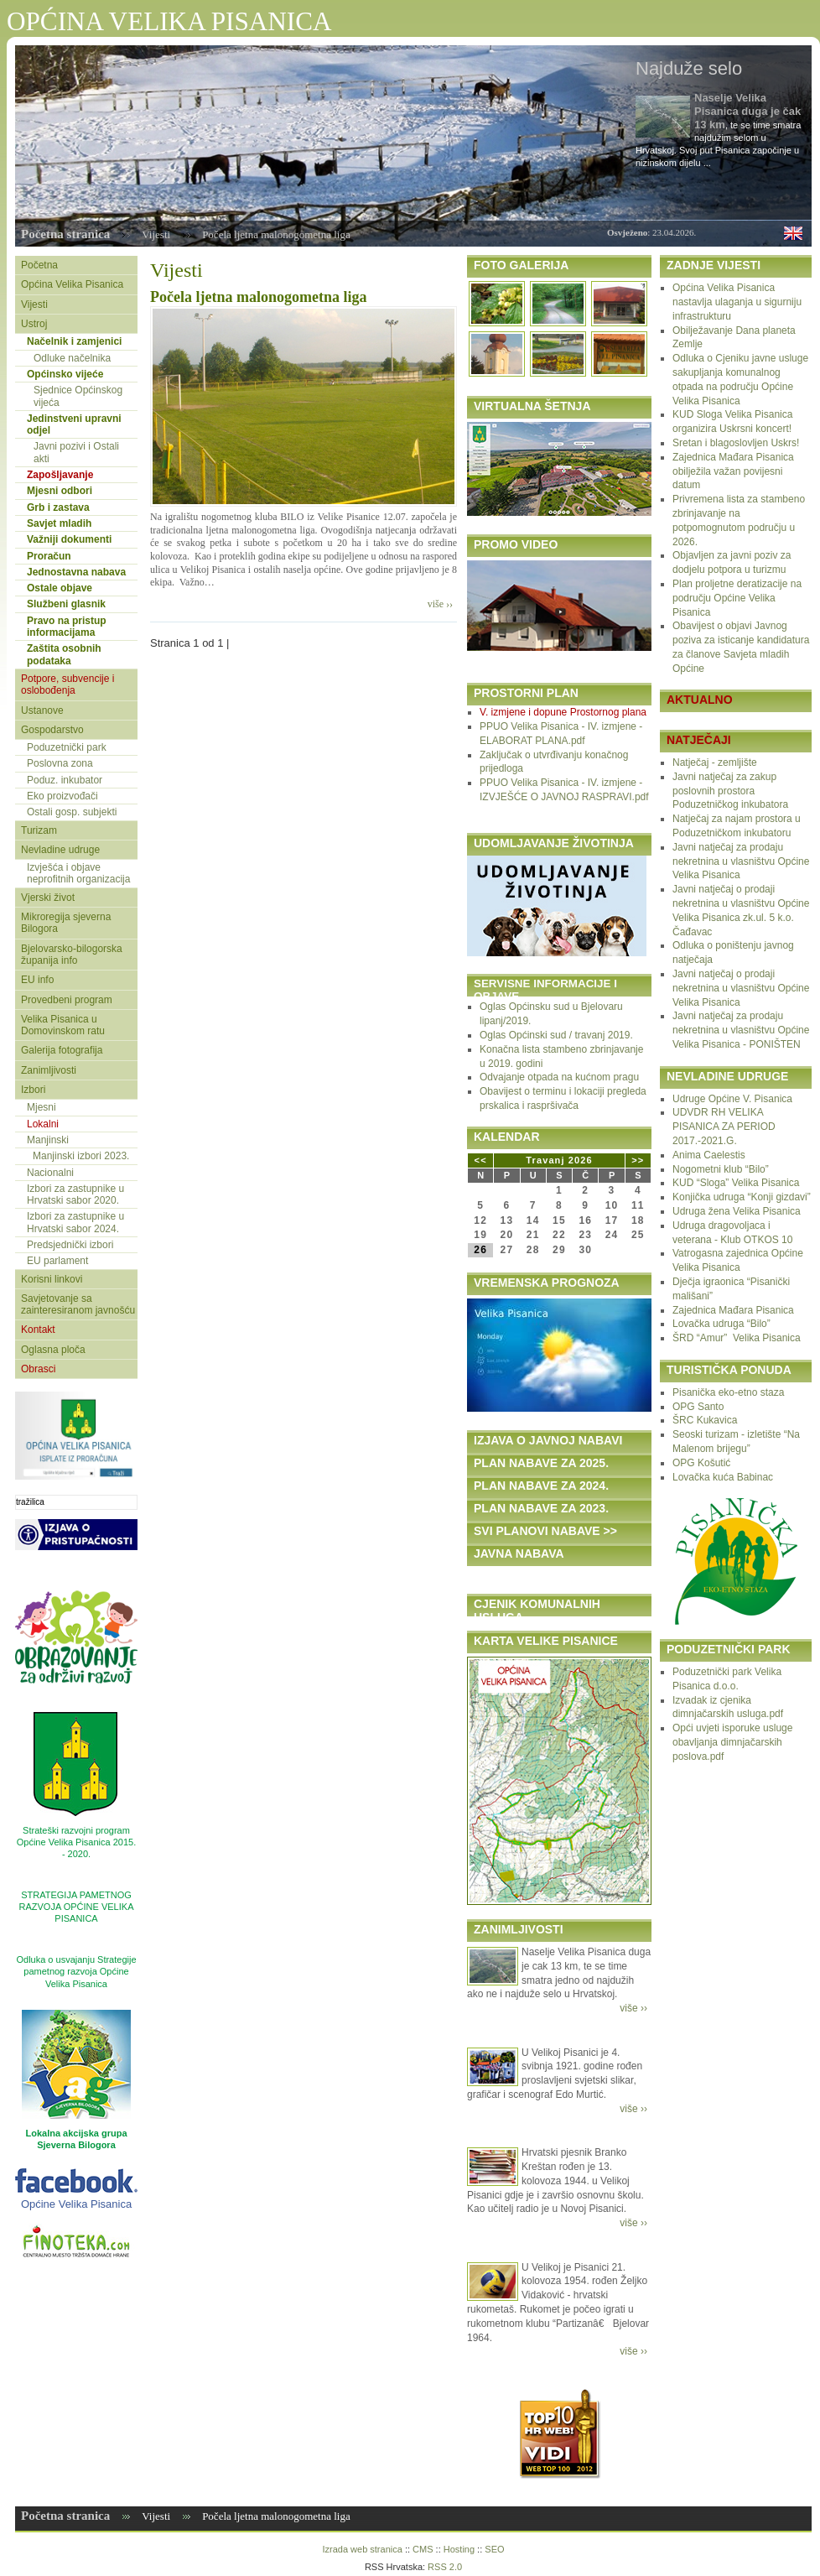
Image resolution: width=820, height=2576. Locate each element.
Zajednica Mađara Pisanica (733, 1310)
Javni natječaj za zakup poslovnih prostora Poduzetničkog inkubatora (730, 791)
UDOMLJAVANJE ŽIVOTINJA (554, 843)
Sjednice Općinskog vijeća (78, 396)
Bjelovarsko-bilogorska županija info (71, 954)
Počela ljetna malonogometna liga (258, 297)
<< (481, 1160)
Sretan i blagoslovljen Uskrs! (735, 443)
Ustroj (34, 324)
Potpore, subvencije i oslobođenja (67, 684)
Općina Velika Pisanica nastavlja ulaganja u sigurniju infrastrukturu (737, 302)
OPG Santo (698, 1407)
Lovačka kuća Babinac (722, 1477)
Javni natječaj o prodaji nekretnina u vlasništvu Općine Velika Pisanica (740, 988)
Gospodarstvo (52, 730)
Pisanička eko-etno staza (728, 1392)
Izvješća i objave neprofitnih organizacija (78, 873)
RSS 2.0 (445, 2567)
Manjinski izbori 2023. (81, 1156)
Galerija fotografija (61, 1050)
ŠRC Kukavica (704, 1420)
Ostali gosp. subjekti (72, 812)
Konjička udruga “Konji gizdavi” (741, 1197)
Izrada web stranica (362, 2549)
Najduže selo (689, 68)
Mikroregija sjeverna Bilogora (66, 922)
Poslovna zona (60, 763)
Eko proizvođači (62, 796)
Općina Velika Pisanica (72, 284)
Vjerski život (48, 897)
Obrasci (38, 1369)
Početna (39, 265)
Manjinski (48, 1140)
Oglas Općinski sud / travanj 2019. (556, 1035)
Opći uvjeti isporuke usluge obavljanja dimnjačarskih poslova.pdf (732, 1742)
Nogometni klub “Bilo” (720, 1169)
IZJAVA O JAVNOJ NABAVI (548, 1440)
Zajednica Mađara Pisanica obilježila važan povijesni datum (733, 471)
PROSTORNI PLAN (526, 693)
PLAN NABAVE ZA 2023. (541, 1508)
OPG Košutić (701, 1463)
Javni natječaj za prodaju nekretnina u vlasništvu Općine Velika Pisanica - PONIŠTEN (740, 1030)
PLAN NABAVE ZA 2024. (541, 1485)
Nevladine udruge (60, 850)
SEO (494, 2549)
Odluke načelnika (72, 358)
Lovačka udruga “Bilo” (721, 1324)
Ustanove (42, 710)
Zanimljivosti (48, 1070)
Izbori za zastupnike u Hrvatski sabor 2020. (75, 1194)
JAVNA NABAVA (519, 1553)
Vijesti (156, 234)
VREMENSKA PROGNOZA (547, 1282)
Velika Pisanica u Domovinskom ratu (63, 1025)
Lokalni (43, 1124)
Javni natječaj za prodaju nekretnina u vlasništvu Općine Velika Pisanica (740, 861)
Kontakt (38, 1329)
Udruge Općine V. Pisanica (732, 1099)
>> (637, 1160)
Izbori (33, 1089)
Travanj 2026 (559, 1160)
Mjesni (41, 1107)
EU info (37, 980)
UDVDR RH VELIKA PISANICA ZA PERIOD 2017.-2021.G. (724, 1126)
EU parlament (57, 1261)
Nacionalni (50, 1173)
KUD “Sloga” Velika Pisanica (735, 1183)
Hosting (459, 2549)
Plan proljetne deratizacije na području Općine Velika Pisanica (737, 598)
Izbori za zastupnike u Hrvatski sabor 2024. (75, 1222)
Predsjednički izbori (70, 1245)
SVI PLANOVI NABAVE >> (545, 1531)
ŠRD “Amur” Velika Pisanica (736, 1338)
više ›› (440, 604)
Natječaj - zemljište (714, 762)
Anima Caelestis (708, 1155)
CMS (423, 2549)
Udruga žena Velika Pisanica (736, 1211)
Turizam (39, 830)
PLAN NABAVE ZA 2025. (541, 1463)
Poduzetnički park (66, 747)
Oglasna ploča (53, 1350)
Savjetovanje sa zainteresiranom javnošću (78, 1304)
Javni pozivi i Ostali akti (76, 452)
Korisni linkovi (51, 1279)
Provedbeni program (66, 1000)
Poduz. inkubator (64, 780)
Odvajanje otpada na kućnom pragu (559, 1077)
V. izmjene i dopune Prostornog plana (563, 712)
